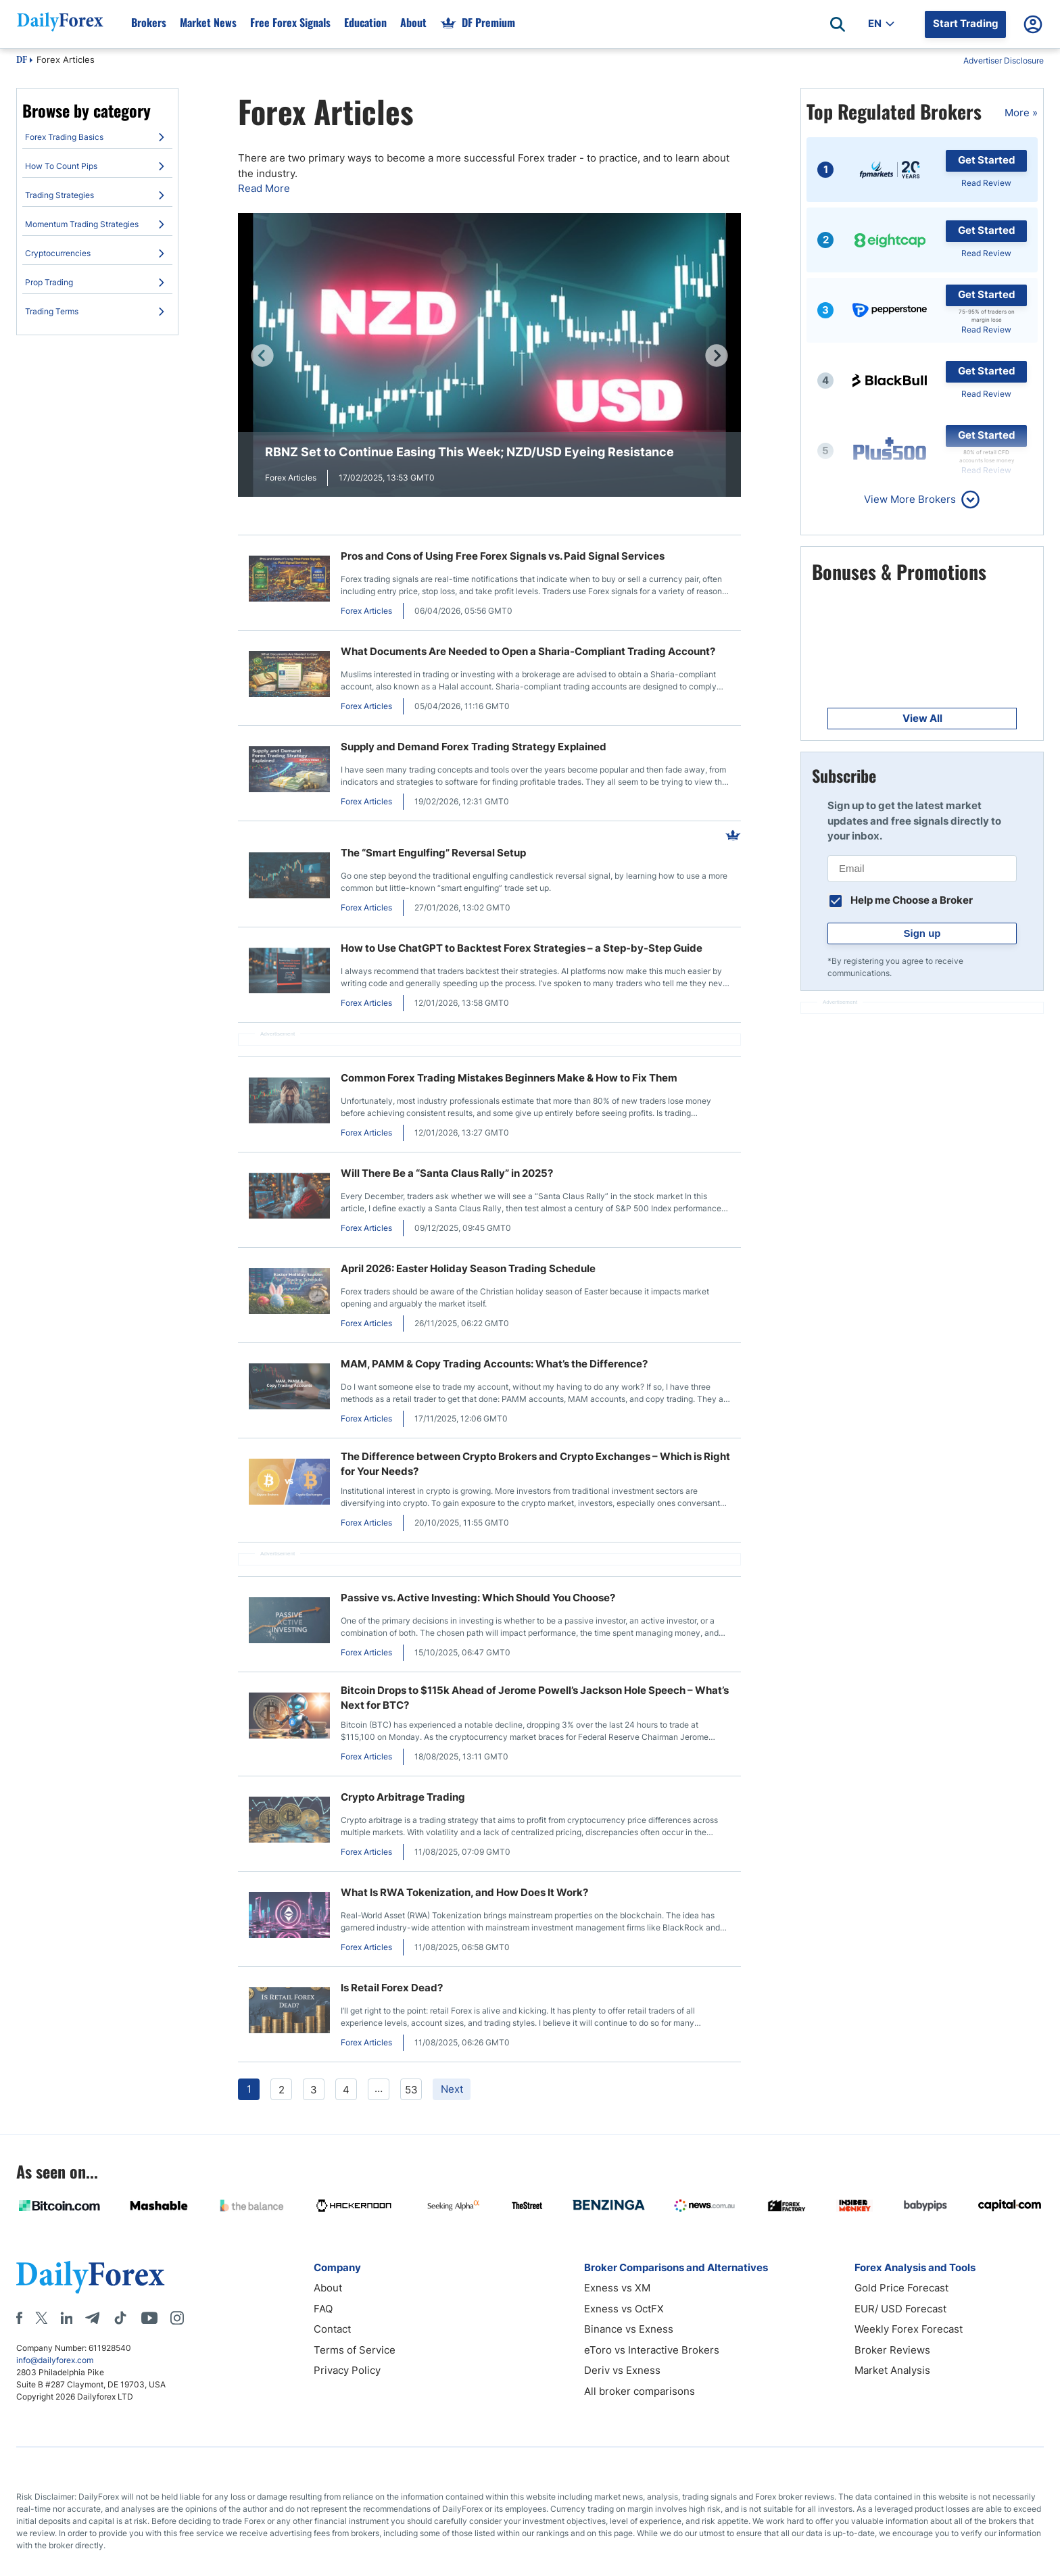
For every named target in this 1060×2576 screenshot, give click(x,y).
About (328, 2287)
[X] (41, 2318)
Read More (264, 188)
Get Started (986, 159)
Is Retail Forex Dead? (392, 1987)
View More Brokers (910, 499)
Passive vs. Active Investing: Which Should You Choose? (478, 1597)
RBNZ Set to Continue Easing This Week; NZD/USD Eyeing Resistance (469, 452)
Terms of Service (354, 2349)
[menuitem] (97, 137)
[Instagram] (177, 2318)
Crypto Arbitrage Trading (403, 1797)
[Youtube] (149, 2318)
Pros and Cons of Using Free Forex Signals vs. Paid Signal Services (503, 556)
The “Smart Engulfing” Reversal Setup (433, 852)
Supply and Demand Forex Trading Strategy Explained (473, 746)
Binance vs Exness (628, 2329)
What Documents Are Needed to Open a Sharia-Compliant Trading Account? (528, 651)
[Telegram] (92, 2318)
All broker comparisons (639, 2391)
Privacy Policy (347, 2370)
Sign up (922, 933)
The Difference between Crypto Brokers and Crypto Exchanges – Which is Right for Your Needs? (535, 1464)
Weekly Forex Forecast (908, 2329)
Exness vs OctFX (624, 2308)
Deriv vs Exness (622, 2370)
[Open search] (837, 24)
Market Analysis (892, 2370)
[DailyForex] (90, 2276)
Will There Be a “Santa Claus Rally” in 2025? (447, 1173)
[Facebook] (19, 2318)
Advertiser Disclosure (1003, 60)
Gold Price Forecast (901, 2287)
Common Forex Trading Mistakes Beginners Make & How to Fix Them (509, 1077)
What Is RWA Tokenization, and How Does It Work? (464, 1892)
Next (452, 2089)
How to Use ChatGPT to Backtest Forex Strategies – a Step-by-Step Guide (521, 948)
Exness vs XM (617, 2287)
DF (21, 61)
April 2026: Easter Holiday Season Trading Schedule (468, 1268)
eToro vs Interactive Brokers (651, 2349)
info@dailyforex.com (54, 2360)
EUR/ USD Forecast (900, 2308)
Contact (332, 2329)
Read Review (986, 183)
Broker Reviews (892, 2349)
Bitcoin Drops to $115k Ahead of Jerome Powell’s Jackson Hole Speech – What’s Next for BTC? (535, 1698)
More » (1021, 112)
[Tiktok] (120, 2318)
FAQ (323, 2308)
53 (411, 2089)
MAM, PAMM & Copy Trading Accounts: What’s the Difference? (494, 1363)
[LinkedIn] (66, 2318)
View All (922, 718)
